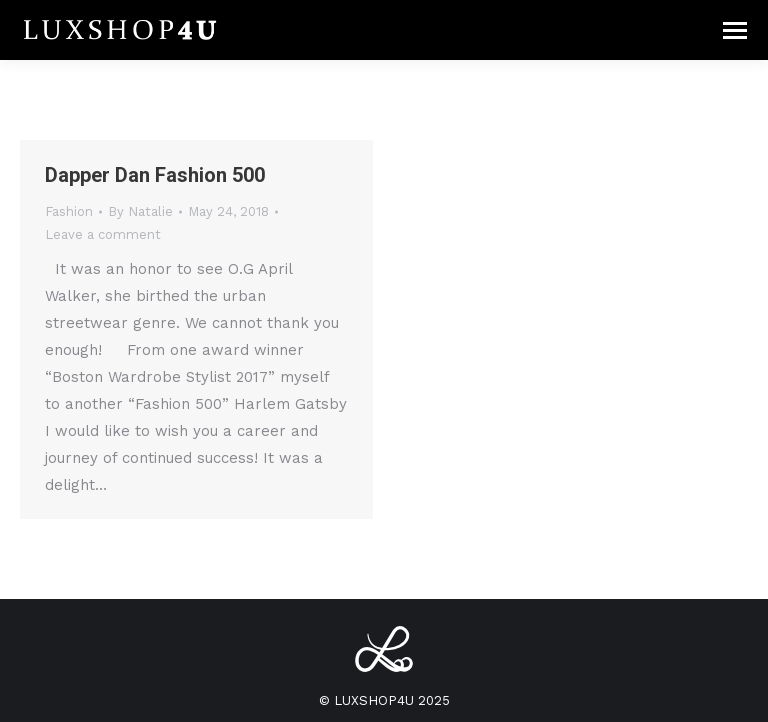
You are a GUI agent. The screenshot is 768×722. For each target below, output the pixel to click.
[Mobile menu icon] (735, 30)
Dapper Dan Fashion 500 (155, 175)
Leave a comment (103, 234)
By (140, 211)
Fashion (69, 211)
